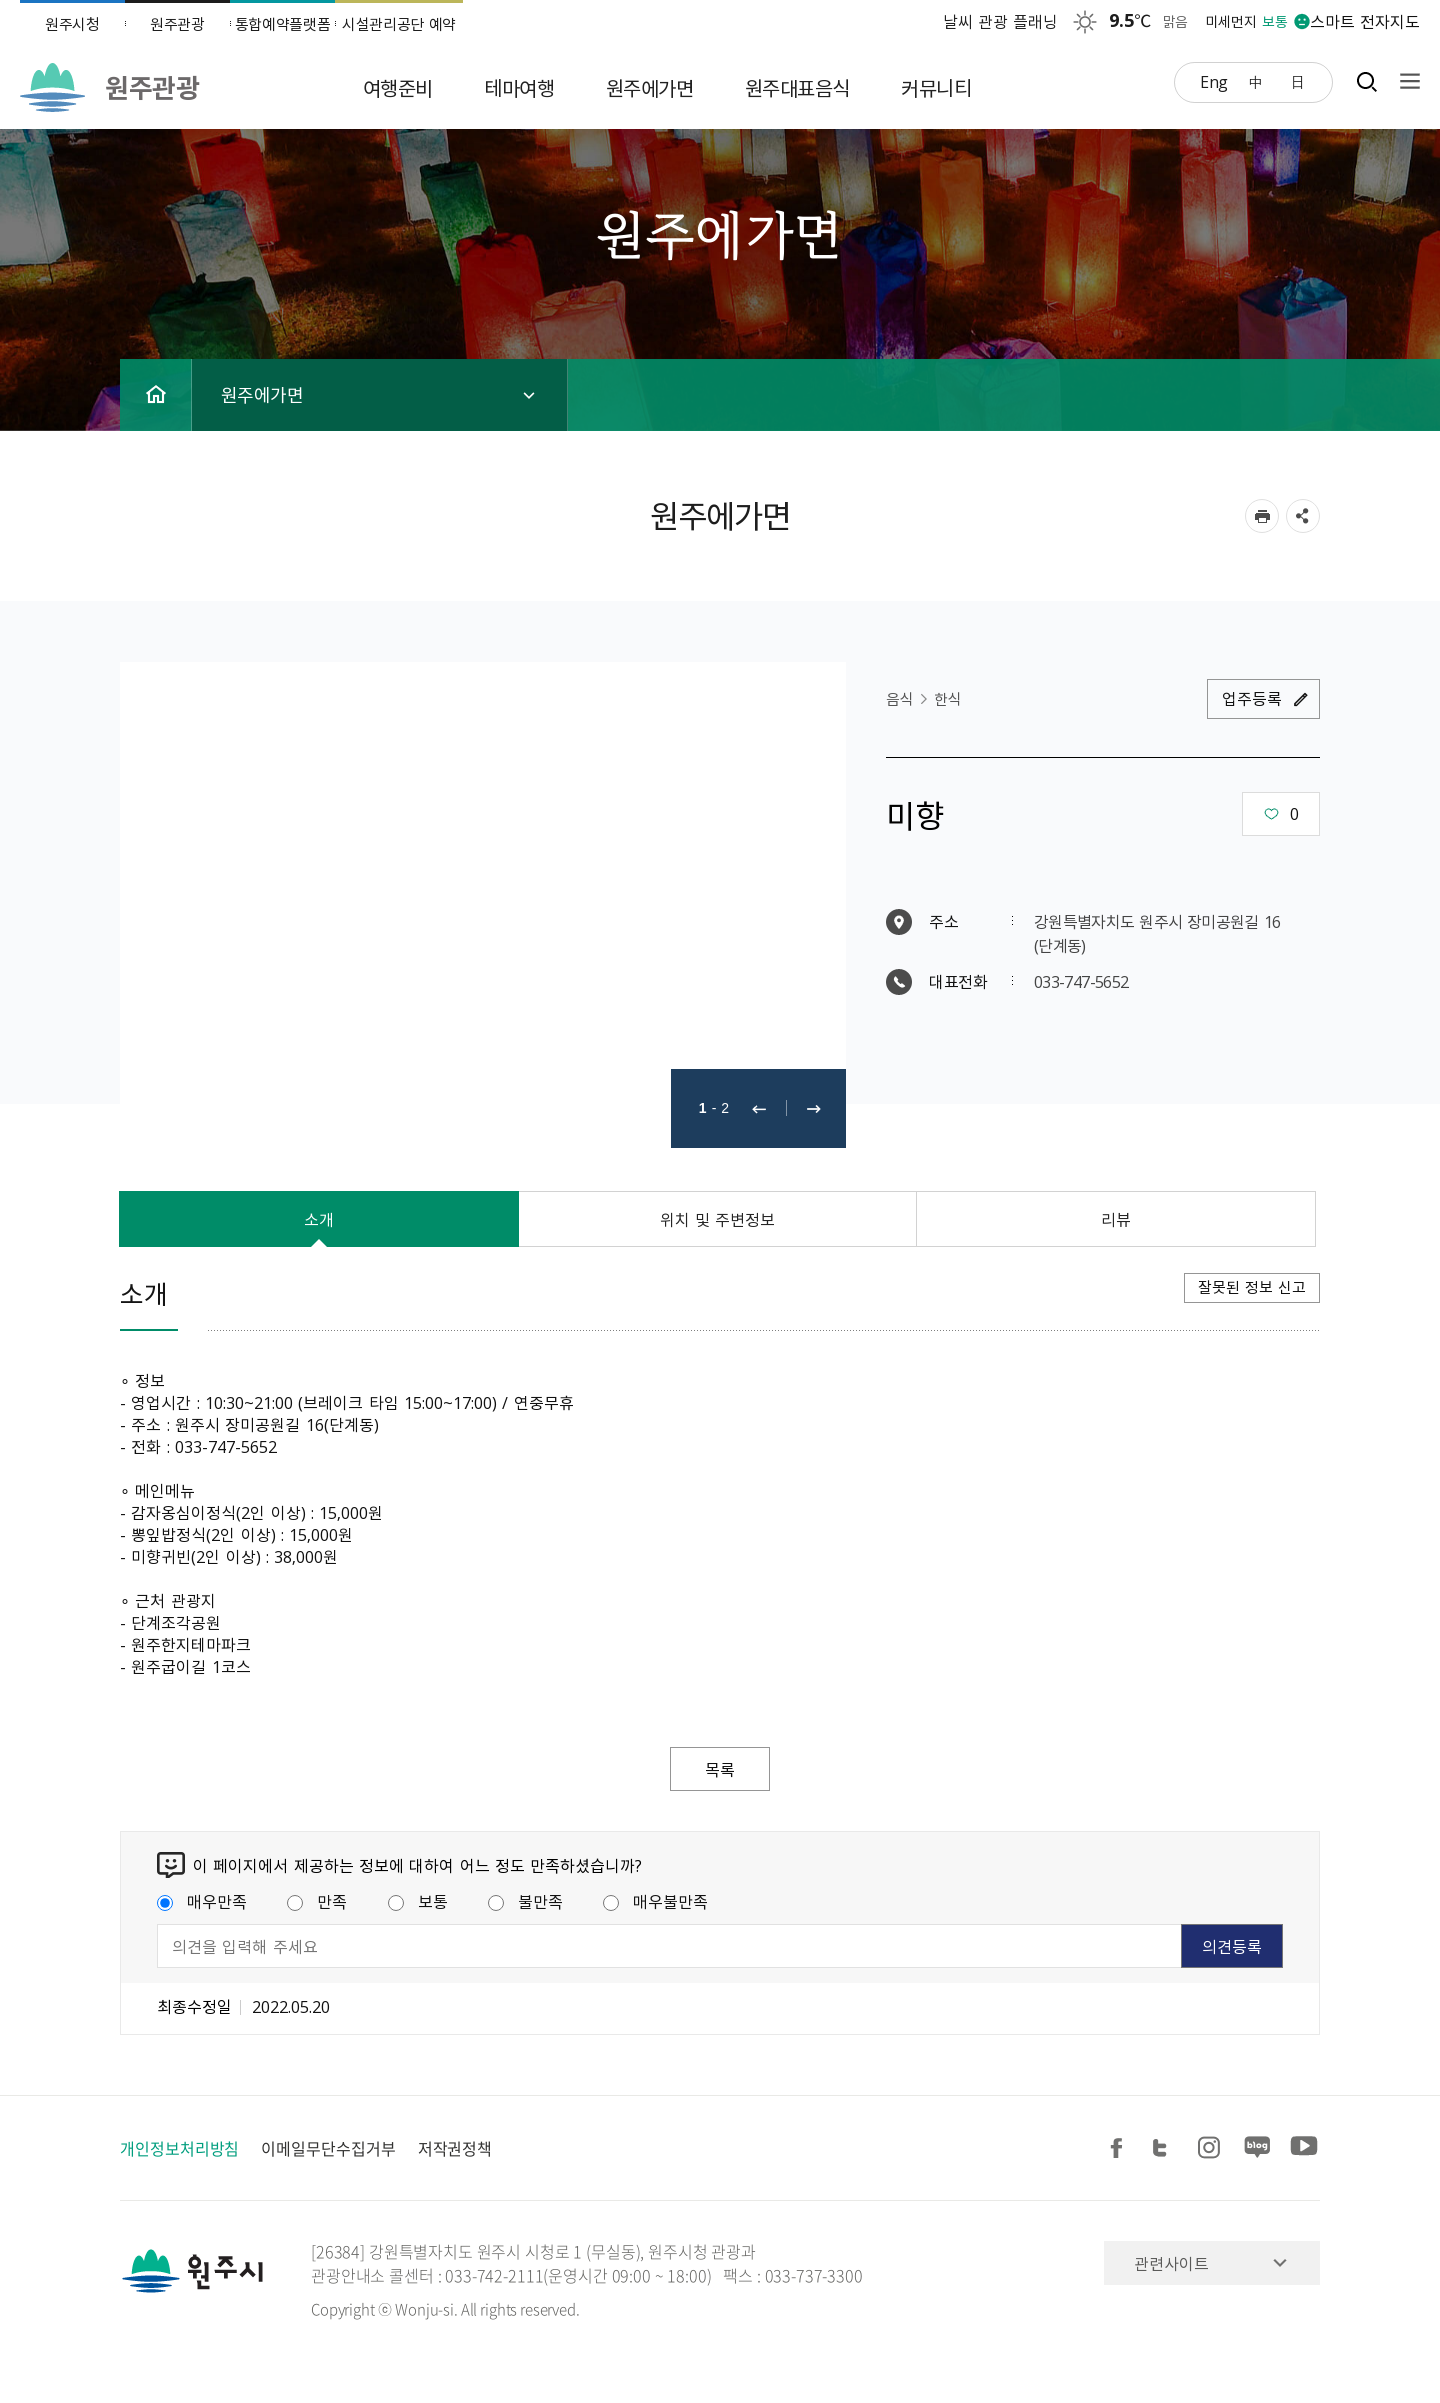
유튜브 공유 (1304, 2148)
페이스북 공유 (1120, 2148)
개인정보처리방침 (179, 2148)
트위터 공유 (1166, 2148)
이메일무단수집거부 (328, 2148)
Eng (1214, 81)
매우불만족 (655, 1901)
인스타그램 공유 (1212, 2148)
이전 (759, 1108)
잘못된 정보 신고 (1252, 1287)
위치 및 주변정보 (718, 1219)
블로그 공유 (1258, 2148)
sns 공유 (1303, 516)
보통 (418, 1901)
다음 (814, 1108)
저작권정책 (455, 2148)
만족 (317, 1901)
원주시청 (72, 24)
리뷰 (1116, 1219)
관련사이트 (1171, 2263)
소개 (319, 1219)
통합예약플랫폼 (283, 24)
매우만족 (202, 1901)
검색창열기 (1366, 81)
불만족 (525, 1901)
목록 (720, 1769)
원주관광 (177, 24)
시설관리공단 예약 (399, 24)
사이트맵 (1405, 81)
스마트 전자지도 (1365, 21)
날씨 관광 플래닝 (1001, 21)
